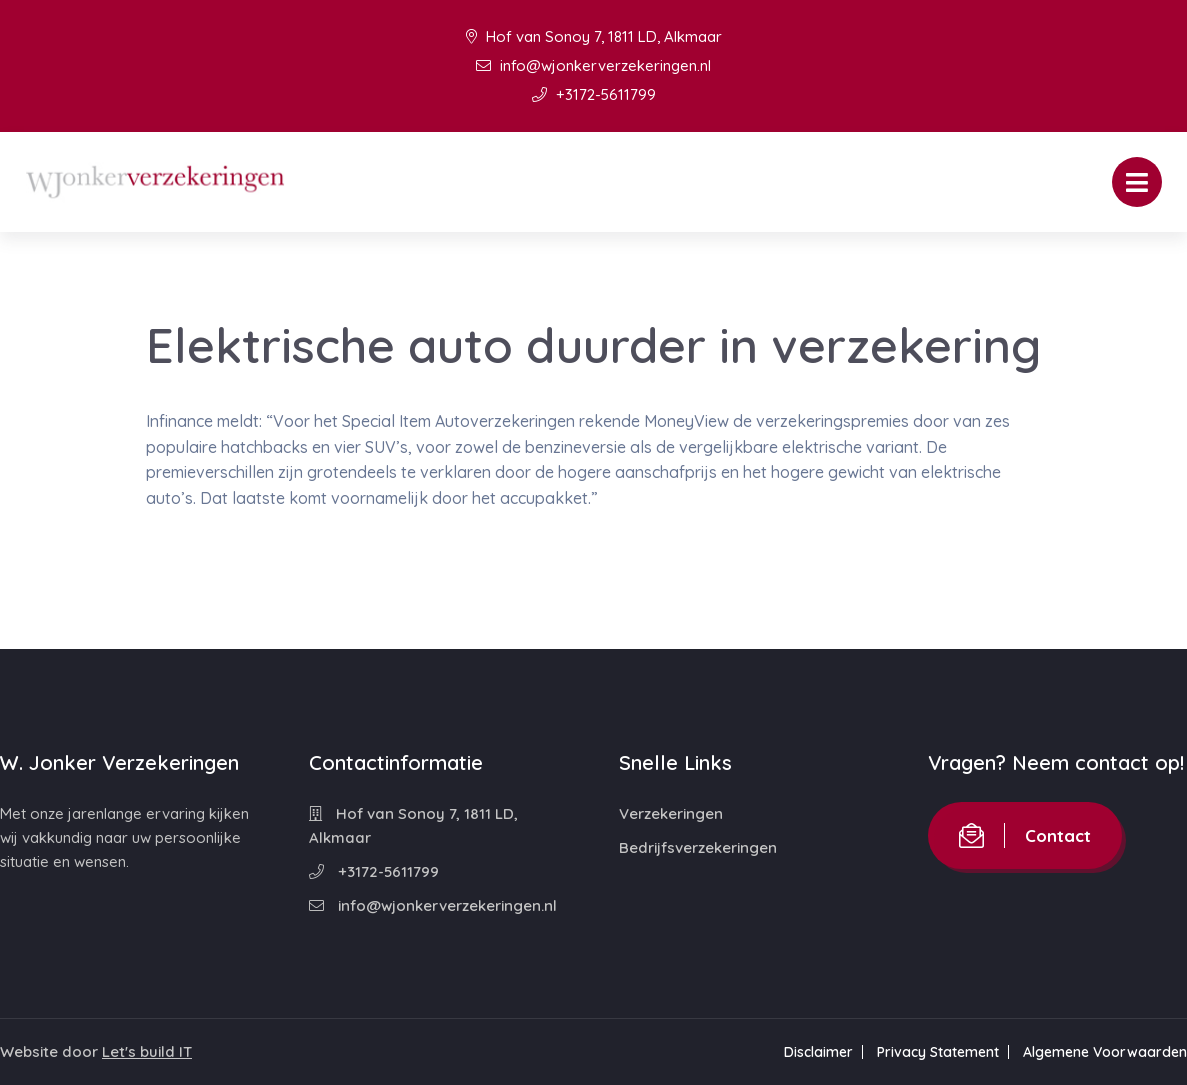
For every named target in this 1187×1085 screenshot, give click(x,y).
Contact (1025, 835)
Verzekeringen (671, 813)
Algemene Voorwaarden (1105, 1052)
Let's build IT (147, 1051)
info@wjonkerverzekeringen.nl (593, 65)
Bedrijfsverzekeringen (698, 847)
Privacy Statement (938, 1052)
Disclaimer (818, 1052)
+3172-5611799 (594, 94)
